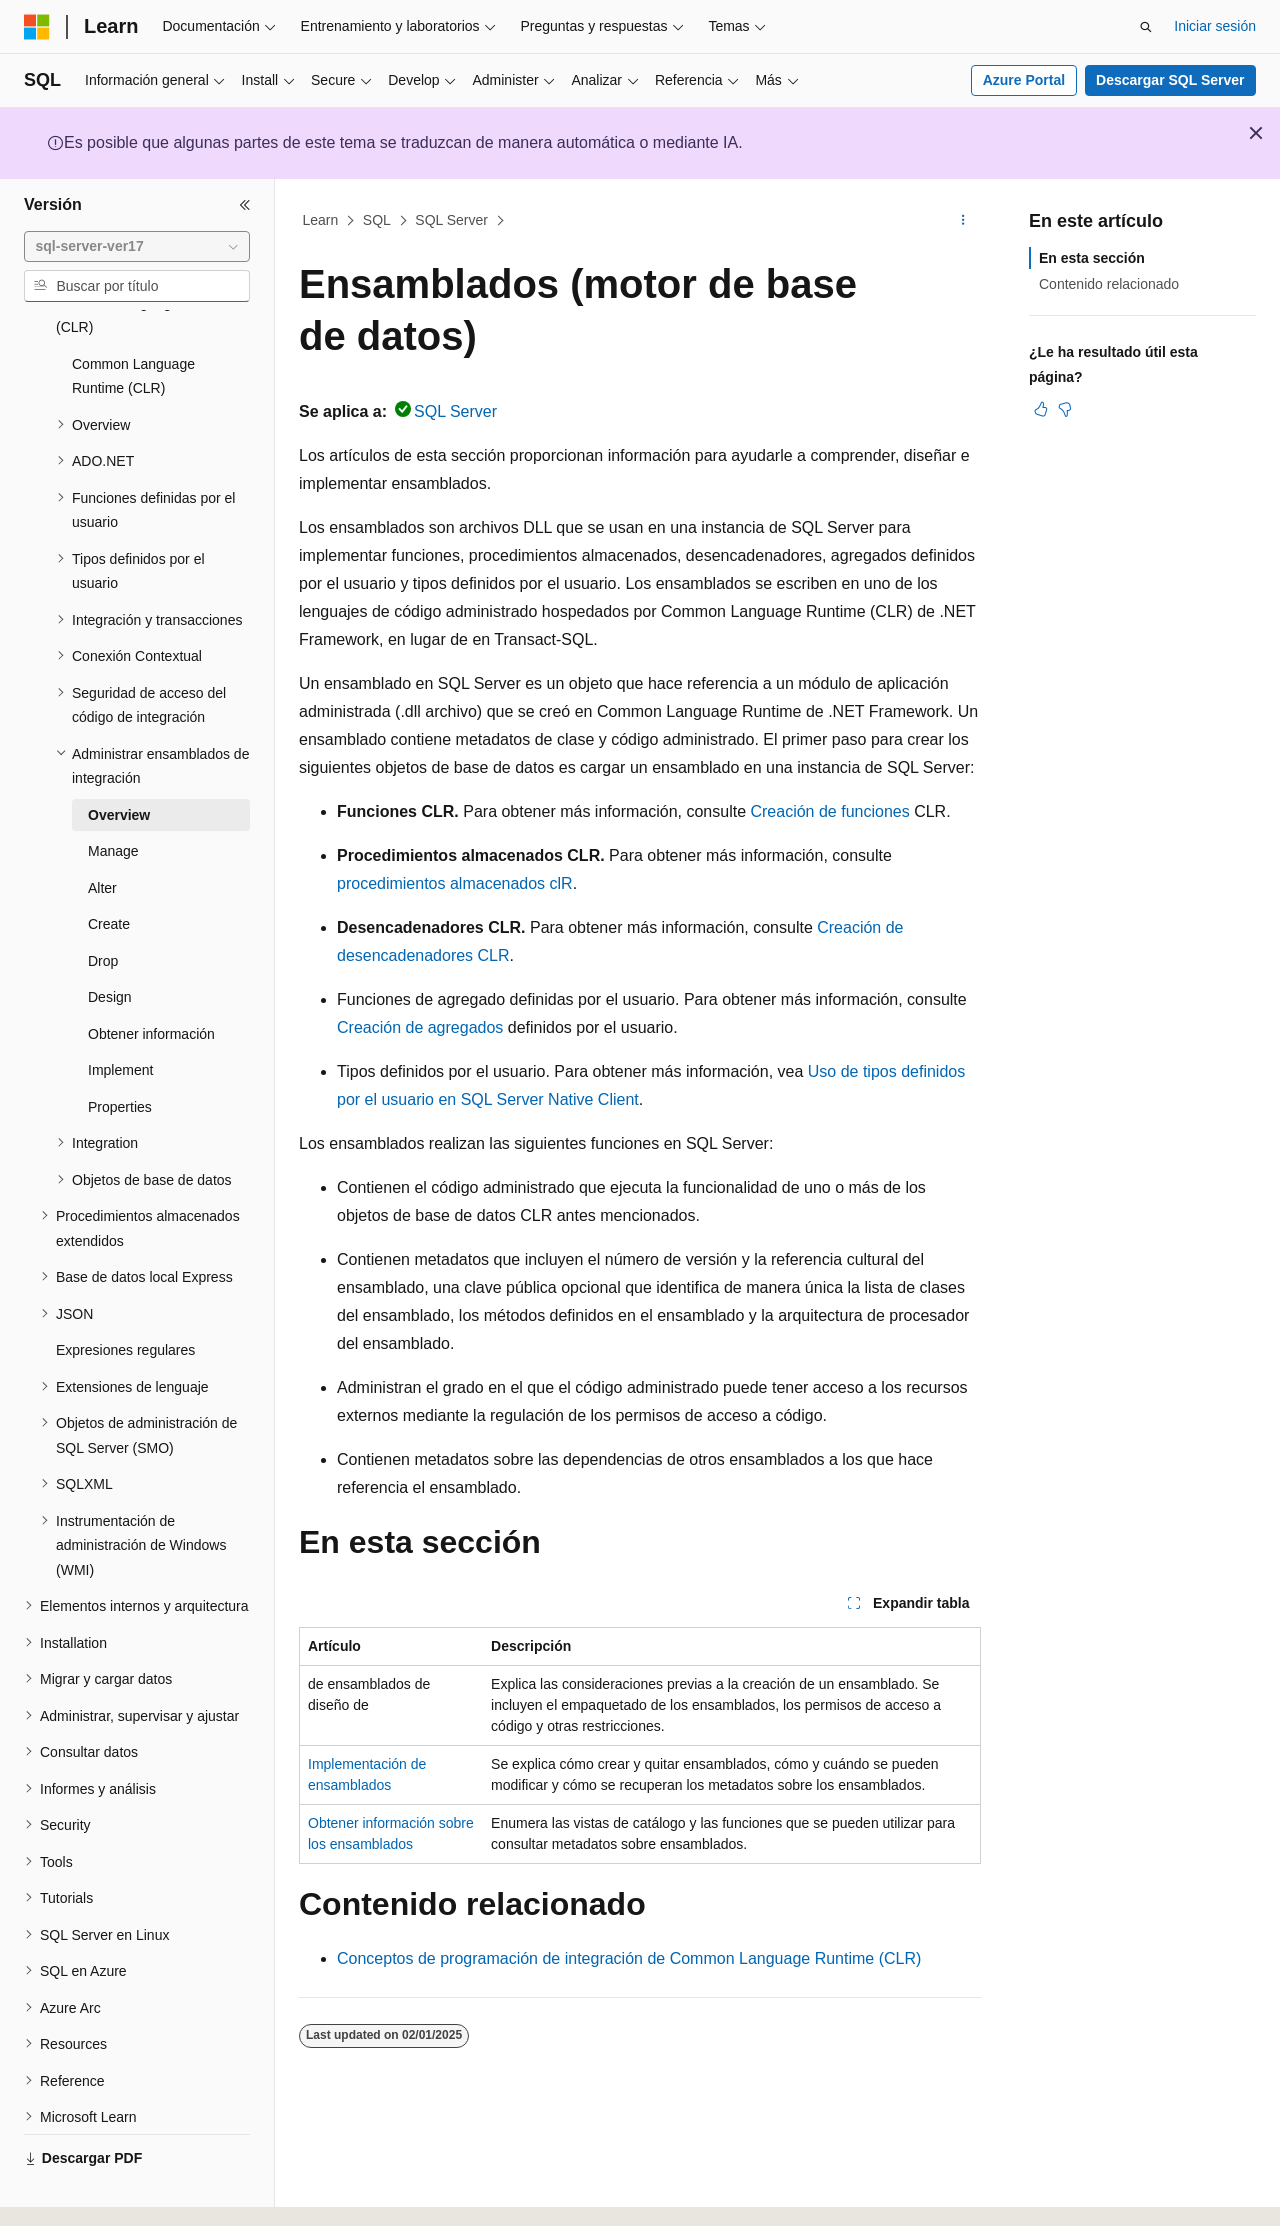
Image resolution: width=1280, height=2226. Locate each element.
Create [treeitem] (109, 869)
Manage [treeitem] (113, 796)
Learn (321, 220)
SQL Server (451, 220)
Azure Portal (1024, 80)
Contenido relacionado (1109, 284)
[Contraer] (245, 205)
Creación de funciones (829, 811)
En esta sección (1092, 258)
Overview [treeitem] (119, 760)
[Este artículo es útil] (1041, 409)
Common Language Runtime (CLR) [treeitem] (133, 321)
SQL (377, 220)
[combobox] (137, 247)
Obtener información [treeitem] (151, 979)
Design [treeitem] (110, 942)
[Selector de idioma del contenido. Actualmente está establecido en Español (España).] (102, 2193)
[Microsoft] (37, 27)
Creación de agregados (420, 1027)
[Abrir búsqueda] (1146, 27)
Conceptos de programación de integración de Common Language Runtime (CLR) (629, 1958)
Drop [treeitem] (103, 906)
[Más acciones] (963, 221)
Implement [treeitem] (120, 1015)
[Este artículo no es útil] (1065, 409)
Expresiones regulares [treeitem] (125, 1295)
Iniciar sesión (1215, 26)
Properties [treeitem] (120, 1052)
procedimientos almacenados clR (455, 883)
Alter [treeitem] (102, 833)
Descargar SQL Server (1170, 80)
